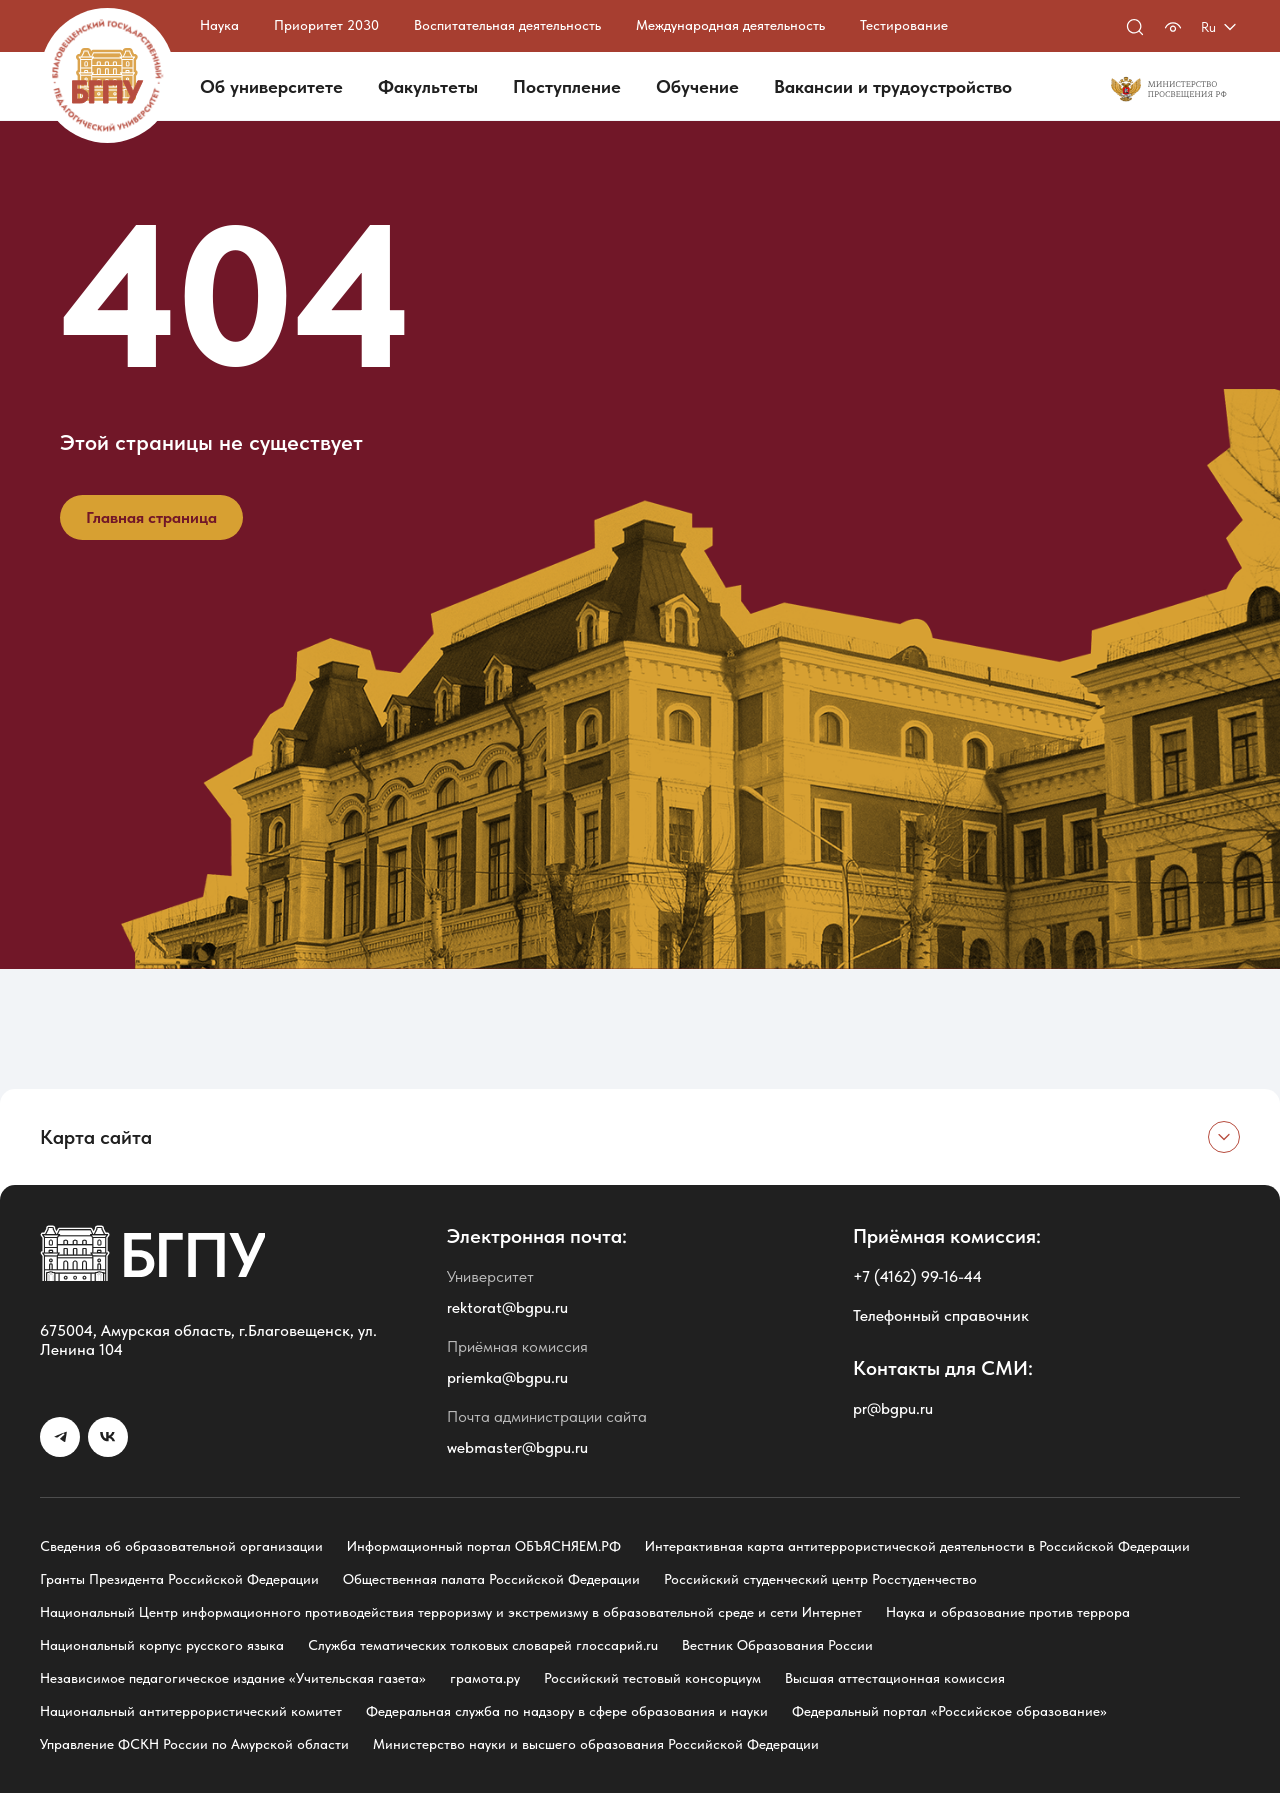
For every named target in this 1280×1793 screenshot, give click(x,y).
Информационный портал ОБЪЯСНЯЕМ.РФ (484, 1546)
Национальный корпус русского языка (162, 1645)
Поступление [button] (567, 86)
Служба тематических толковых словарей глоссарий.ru (483, 1645)
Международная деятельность (730, 25)
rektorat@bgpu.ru (507, 1307)
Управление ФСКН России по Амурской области (194, 1744)
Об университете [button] (271, 86)
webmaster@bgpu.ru (517, 1447)
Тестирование (904, 25)
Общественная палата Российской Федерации (491, 1579)
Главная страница (151, 517)
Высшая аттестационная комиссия (895, 1678)
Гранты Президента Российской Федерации (179, 1579)
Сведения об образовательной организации (181, 1546)
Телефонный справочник (941, 1315)
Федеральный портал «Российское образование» (949, 1711)
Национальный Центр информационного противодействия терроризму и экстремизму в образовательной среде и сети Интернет (451, 1612)
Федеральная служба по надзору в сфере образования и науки (567, 1711)
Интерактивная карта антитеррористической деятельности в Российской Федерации (917, 1546)
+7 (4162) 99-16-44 (917, 1276)
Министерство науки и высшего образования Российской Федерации (596, 1744)
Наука (219, 25)
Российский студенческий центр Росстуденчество (820, 1579)
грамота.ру (485, 1678)
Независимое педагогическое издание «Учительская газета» (233, 1678)
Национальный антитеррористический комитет (191, 1711)
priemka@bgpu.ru (507, 1377)
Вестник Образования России (777, 1645)
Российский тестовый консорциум (652, 1678)
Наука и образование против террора (1008, 1612)
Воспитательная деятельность (507, 25)
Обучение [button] (697, 86)
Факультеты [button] (428, 86)
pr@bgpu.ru (893, 1408)
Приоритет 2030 (326, 25)
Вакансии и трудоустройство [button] (893, 86)
